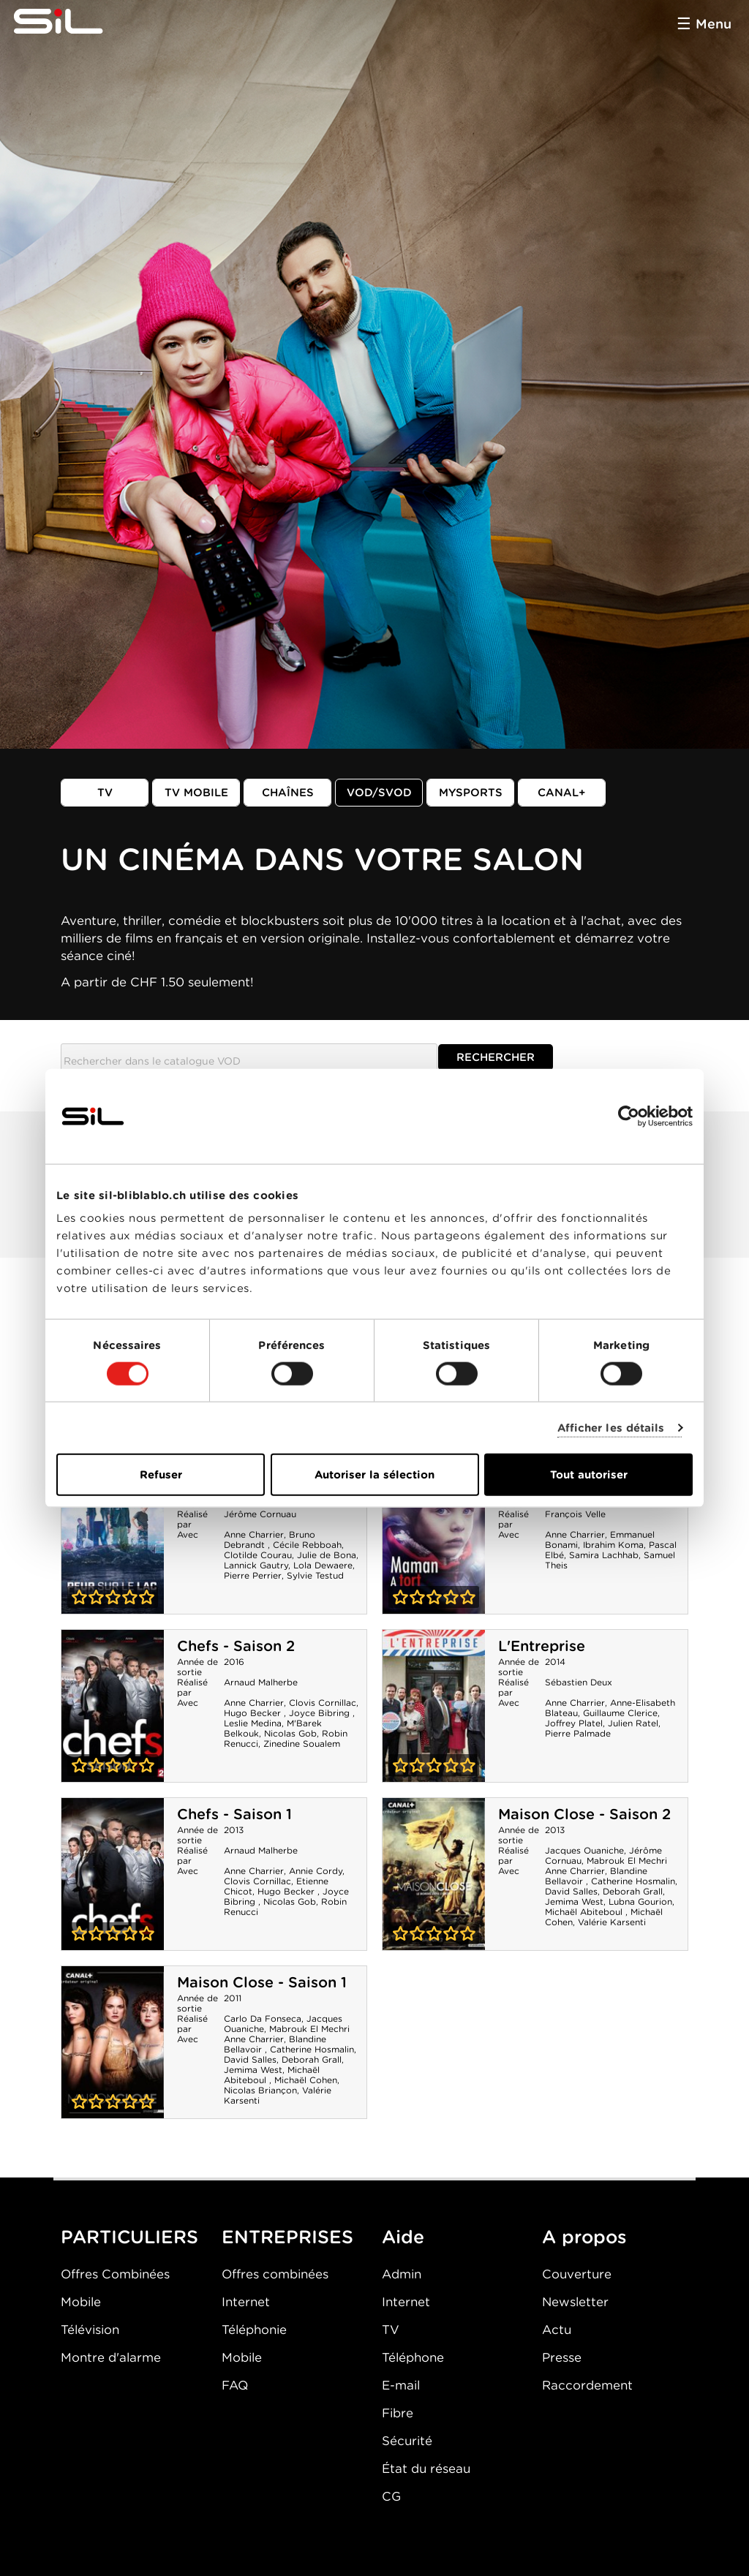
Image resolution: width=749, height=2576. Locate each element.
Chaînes (288, 792)
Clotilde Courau (258, 1554)
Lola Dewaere (323, 1565)
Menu (713, 23)
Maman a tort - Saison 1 (434, 1538)
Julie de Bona (326, 1554)
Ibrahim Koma (613, 1544)
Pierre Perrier (253, 1575)
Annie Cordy (315, 1870)
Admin (401, 2274)
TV (105, 792)
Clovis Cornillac (322, 1702)
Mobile (81, 2301)
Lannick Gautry (256, 1565)
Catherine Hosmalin (633, 1881)
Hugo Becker (254, 1712)
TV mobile (196, 792)
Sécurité (407, 2440)
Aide (403, 2237)
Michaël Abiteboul (585, 1911)
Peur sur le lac (112, 1538)
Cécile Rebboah (307, 1544)
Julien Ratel (633, 1723)
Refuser (161, 1474)
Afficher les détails (611, 1427)
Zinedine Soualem (301, 1743)
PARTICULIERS (129, 2237)
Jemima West (574, 1901)
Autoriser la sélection (374, 1474)
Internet (246, 2301)
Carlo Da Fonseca (262, 2018)
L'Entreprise (541, 1646)
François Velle (575, 1513)
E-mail (401, 2385)
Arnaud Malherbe (261, 1682)
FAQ (235, 2385)
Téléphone (413, 2357)
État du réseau (426, 2468)
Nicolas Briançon (260, 2090)
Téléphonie (254, 2329)
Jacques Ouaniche (584, 1850)
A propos (584, 2237)
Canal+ (562, 792)
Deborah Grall (633, 1891)
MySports (471, 792)
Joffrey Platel (574, 1723)
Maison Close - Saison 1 (262, 1982)
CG (391, 2496)
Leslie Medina (253, 1723)
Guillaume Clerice (620, 1712)
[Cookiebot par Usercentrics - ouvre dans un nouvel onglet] (629, 1116)
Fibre (397, 2413)
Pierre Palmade (578, 1733)
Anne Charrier (254, 1534)
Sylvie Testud (315, 1575)
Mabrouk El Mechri (627, 1860)
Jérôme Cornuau (260, 1513)
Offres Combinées (115, 2274)
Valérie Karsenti (612, 1921)
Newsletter (575, 2301)
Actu (556, 2329)
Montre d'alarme (111, 2357)
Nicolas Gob (290, 1733)
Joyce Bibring (321, 1712)
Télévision (90, 2329)
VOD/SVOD (379, 792)
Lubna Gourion (640, 1901)
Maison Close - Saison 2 (584, 1814)
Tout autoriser (589, 1474)
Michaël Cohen (305, 2079)
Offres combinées (275, 2274)
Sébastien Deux (578, 1682)
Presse (561, 2357)
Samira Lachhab (604, 1554)
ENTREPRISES (287, 2237)
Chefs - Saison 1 (234, 1814)
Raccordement (587, 2385)
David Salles (571, 1891)
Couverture (576, 2274)
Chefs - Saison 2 (236, 1646)
